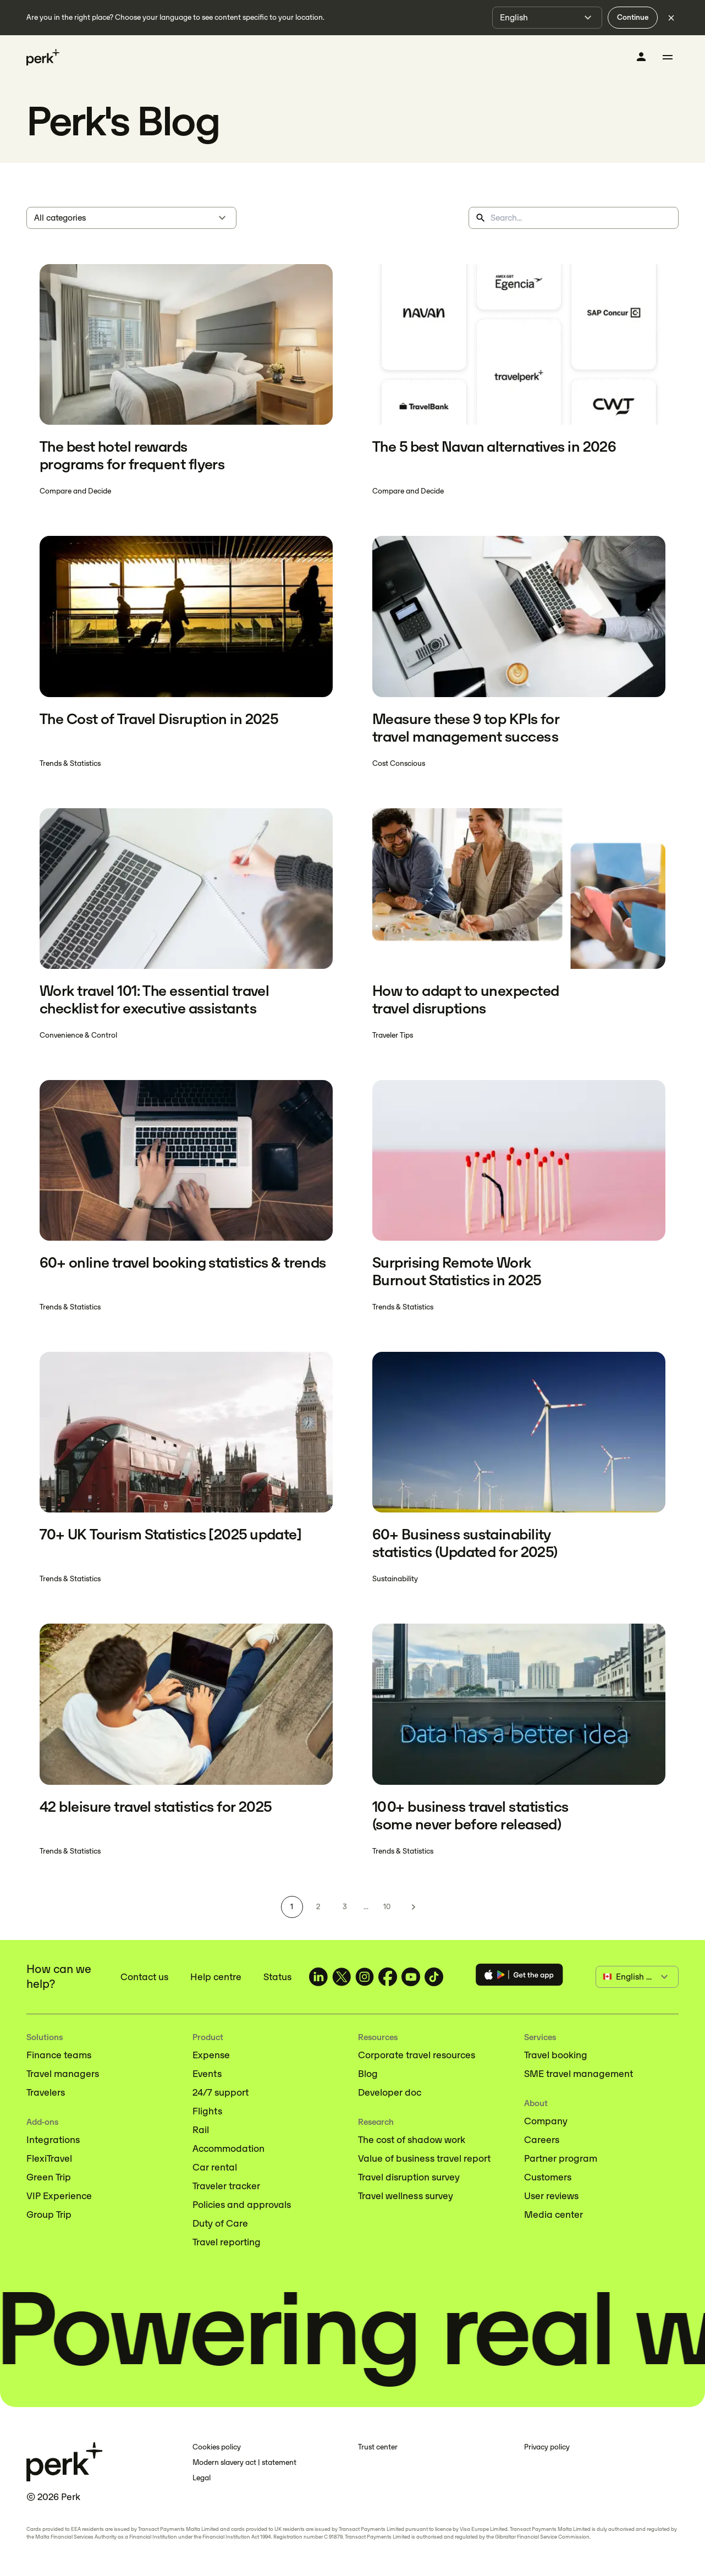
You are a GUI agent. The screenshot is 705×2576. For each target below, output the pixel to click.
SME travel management (578, 2074)
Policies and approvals (241, 2205)
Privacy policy (547, 2447)
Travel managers (62, 2074)
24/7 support (220, 2092)
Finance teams (58, 2055)
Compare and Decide (75, 491)
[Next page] (414, 1907)
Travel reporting (226, 2242)
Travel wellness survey (405, 2196)
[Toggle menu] (668, 57)
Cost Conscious (398, 763)
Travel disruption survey (409, 2177)
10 (386, 1906)
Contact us (144, 1977)
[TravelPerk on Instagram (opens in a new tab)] (364, 1976)
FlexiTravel (49, 2158)
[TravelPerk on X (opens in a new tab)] (341, 1976)
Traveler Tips (392, 1035)
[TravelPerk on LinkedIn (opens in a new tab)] (318, 1976)
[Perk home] (43, 57)
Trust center (378, 2447)
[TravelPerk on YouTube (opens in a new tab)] (410, 1976)
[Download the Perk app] (519, 1976)
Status (277, 1977)
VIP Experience (59, 2196)
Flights (207, 2111)
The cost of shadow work (411, 2140)
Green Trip (48, 2177)
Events (207, 2074)
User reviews (551, 2196)
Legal (201, 2477)
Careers (541, 2140)
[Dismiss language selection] (671, 17)
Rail (200, 2130)
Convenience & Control (78, 1035)
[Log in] (641, 57)
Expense (211, 2055)
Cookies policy (216, 2447)
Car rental (214, 2167)
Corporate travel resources (416, 2055)
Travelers (45, 2092)
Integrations (53, 2140)
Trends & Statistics (70, 763)
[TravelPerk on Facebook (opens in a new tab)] (387, 1976)
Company (546, 2121)
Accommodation (228, 2148)
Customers (547, 2177)
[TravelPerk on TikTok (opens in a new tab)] (434, 1976)
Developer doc (389, 2092)
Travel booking (555, 2055)
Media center (553, 2214)
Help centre (215, 1977)
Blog (368, 2074)
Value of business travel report (424, 2158)
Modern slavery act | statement (244, 2462)
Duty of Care (220, 2223)
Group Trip (48, 2214)
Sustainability (395, 1578)
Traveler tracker (226, 2186)
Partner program (560, 2158)
